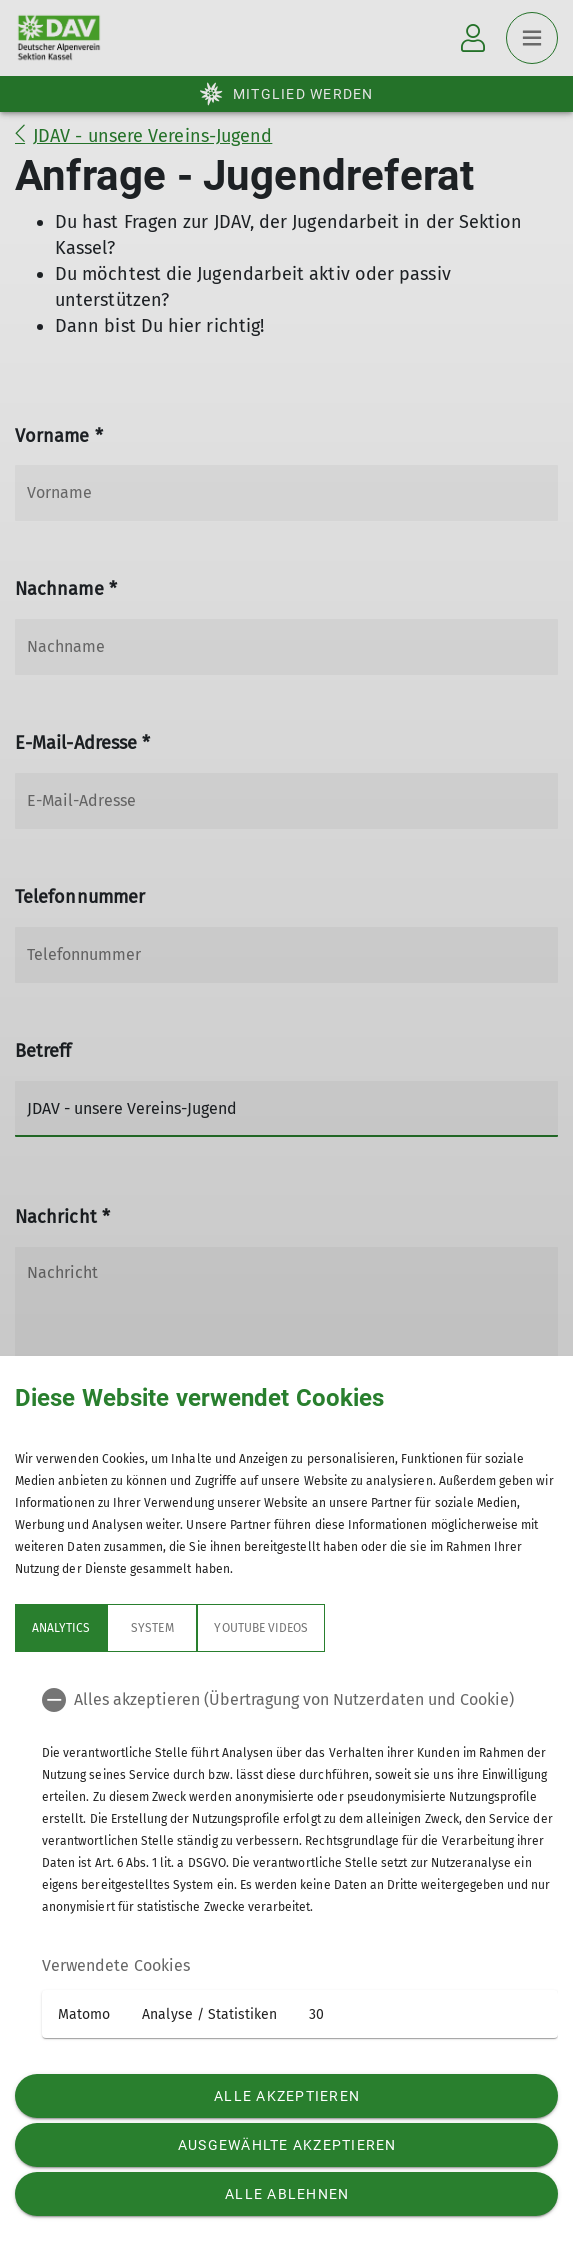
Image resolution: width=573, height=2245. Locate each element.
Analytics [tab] (61, 1628)
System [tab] (152, 1628)
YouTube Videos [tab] (261, 1628)
